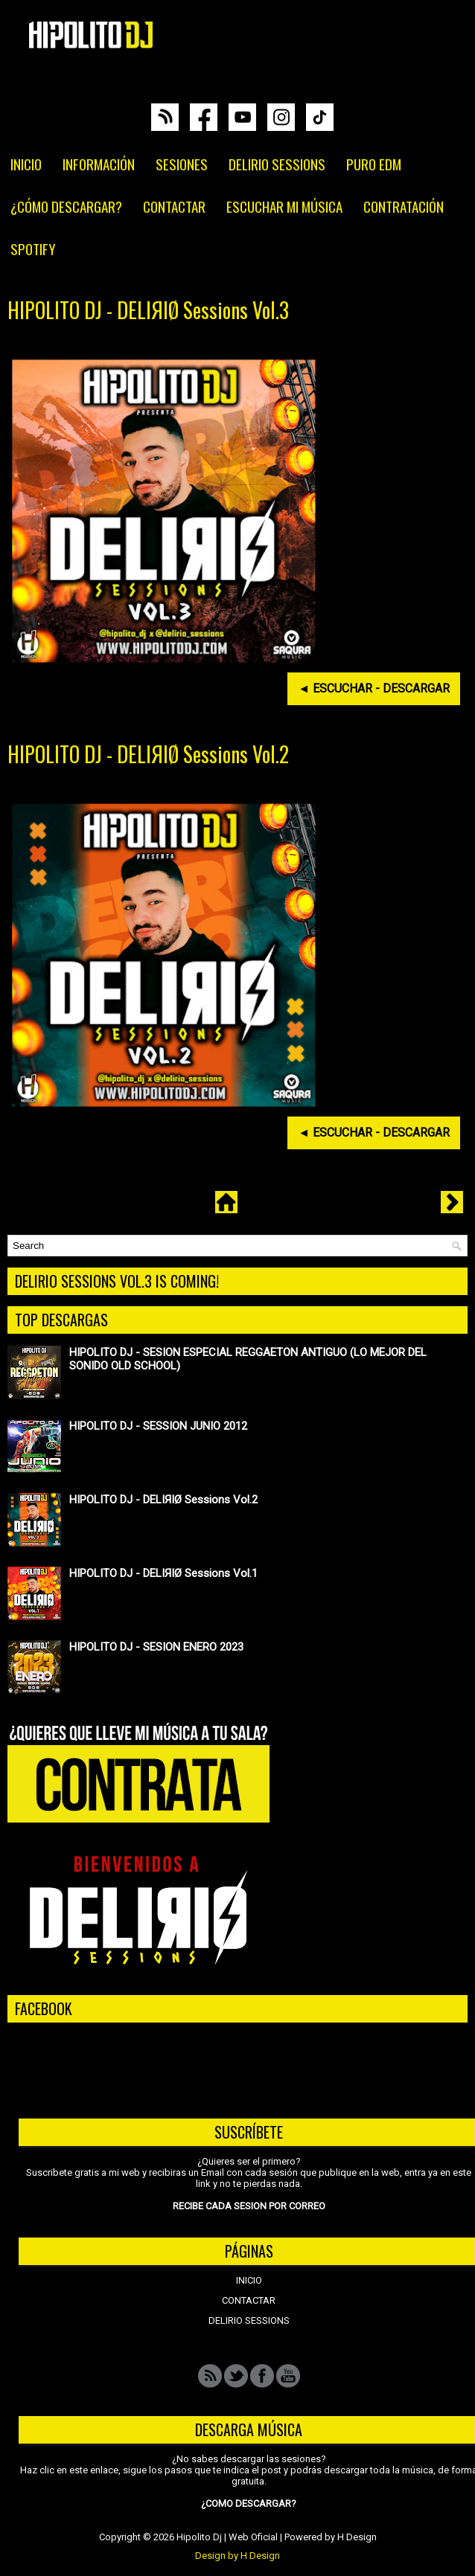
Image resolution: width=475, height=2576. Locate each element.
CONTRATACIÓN (403, 206)
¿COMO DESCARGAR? (248, 2503)
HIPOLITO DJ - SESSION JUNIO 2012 (158, 1426)
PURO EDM (373, 163)
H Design (357, 2537)
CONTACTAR (174, 206)
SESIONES (182, 163)
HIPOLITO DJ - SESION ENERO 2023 (156, 1647)
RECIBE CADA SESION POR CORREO (249, 2206)
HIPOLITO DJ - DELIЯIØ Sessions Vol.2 (148, 754)
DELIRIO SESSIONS (277, 163)
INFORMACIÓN (99, 163)
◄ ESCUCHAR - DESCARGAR (374, 688)
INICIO (26, 163)
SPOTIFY (33, 248)
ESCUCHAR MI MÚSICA (284, 206)
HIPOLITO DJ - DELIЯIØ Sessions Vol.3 (148, 310)
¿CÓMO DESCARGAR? (66, 206)
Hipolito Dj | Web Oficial (227, 2537)
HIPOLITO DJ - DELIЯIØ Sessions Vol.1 (163, 1573)
